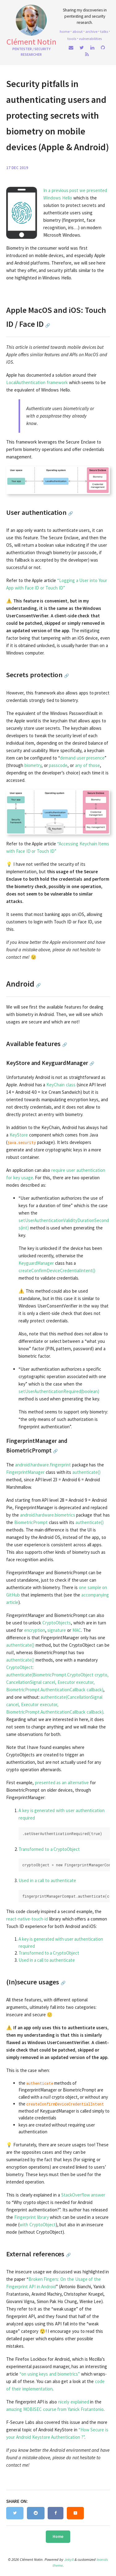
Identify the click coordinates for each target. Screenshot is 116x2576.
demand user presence (82, 758)
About (77, 31)
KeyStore (19, 1135)
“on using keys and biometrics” (49, 2374)
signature (56, 1630)
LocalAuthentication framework (37, 382)
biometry (32, 765)
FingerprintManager (25, 1472)
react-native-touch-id (27, 1919)
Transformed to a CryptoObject (49, 1849)
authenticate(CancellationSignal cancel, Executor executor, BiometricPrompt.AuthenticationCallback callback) (54, 1704)
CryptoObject (19, 1667)
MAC (76, 1630)
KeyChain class (60, 1085)
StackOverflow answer (83, 2195)
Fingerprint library (31, 2217)
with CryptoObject (37, 2225)
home (65, 31)
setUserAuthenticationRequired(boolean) (59, 1391)
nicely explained (73, 2402)
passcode (58, 765)
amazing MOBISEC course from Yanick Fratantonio (55, 2409)
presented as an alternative (62, 1782)
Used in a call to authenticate (47, 1880)
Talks (104, 31)
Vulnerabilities (90, 38)
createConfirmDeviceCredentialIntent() (57, 1270)
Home (58, 2536)
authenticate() (86, 1472)
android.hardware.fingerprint (43, 1465)
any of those (87, 765)
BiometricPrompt (31, 1522)
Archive (91, 31)
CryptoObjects (56, 1623)
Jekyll (69, 2559)
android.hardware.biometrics (47, 1515)
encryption (34, 1630)
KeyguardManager (36, 1263)
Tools (71, 38)
